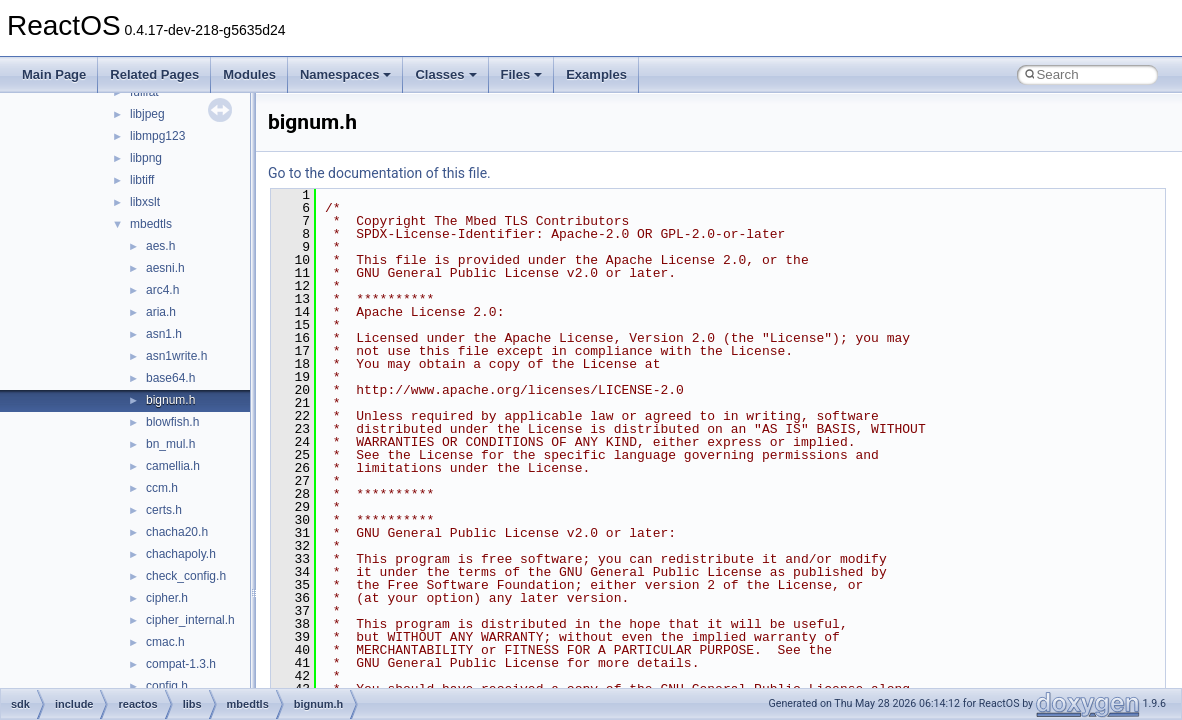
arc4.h (162, 290)
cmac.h (165, 642)
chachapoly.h (181, 554)
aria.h (161, 312)
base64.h (170, 378)
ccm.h (162, 488)
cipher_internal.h (190, 620)
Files (522, 74)
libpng (146, 158)
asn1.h (164, 334)
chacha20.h (177, 532)
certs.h (164, 510)
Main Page (54, 74)
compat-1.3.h (181, 664)
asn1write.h (176, 356)
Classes (445, 74)
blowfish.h (172, 422)
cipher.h (167, 598)
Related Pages (154, 74)
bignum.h (170, 400)
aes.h (160, 246)
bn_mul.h (170, 444)
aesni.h (165, 268)
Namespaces (346, 74)
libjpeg (147, 114)
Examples (596, 74)
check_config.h (186, 576)
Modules (249, 74)
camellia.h (173, 466)
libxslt (145, 202)
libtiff (142, 180)
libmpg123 (157, 136)
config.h (167, 686)
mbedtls (151, 224)
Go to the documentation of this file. (379, 173)
